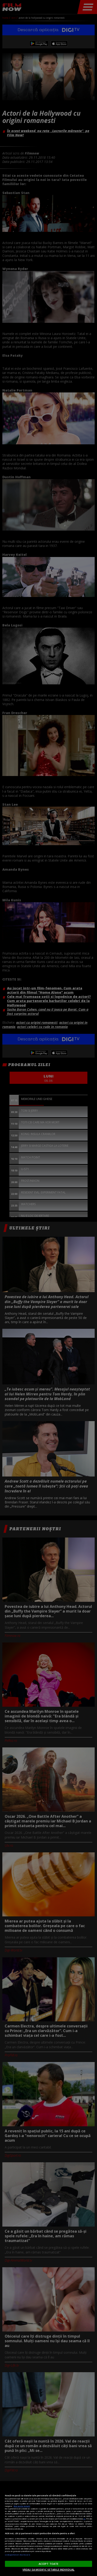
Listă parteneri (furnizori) (17, 2555)
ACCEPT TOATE (48, 2563)
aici (84, 2519)
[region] (48, 2528)
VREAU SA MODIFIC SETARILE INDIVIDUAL (48, 2569)
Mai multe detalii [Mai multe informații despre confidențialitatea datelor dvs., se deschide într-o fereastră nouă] (22, 2506)
